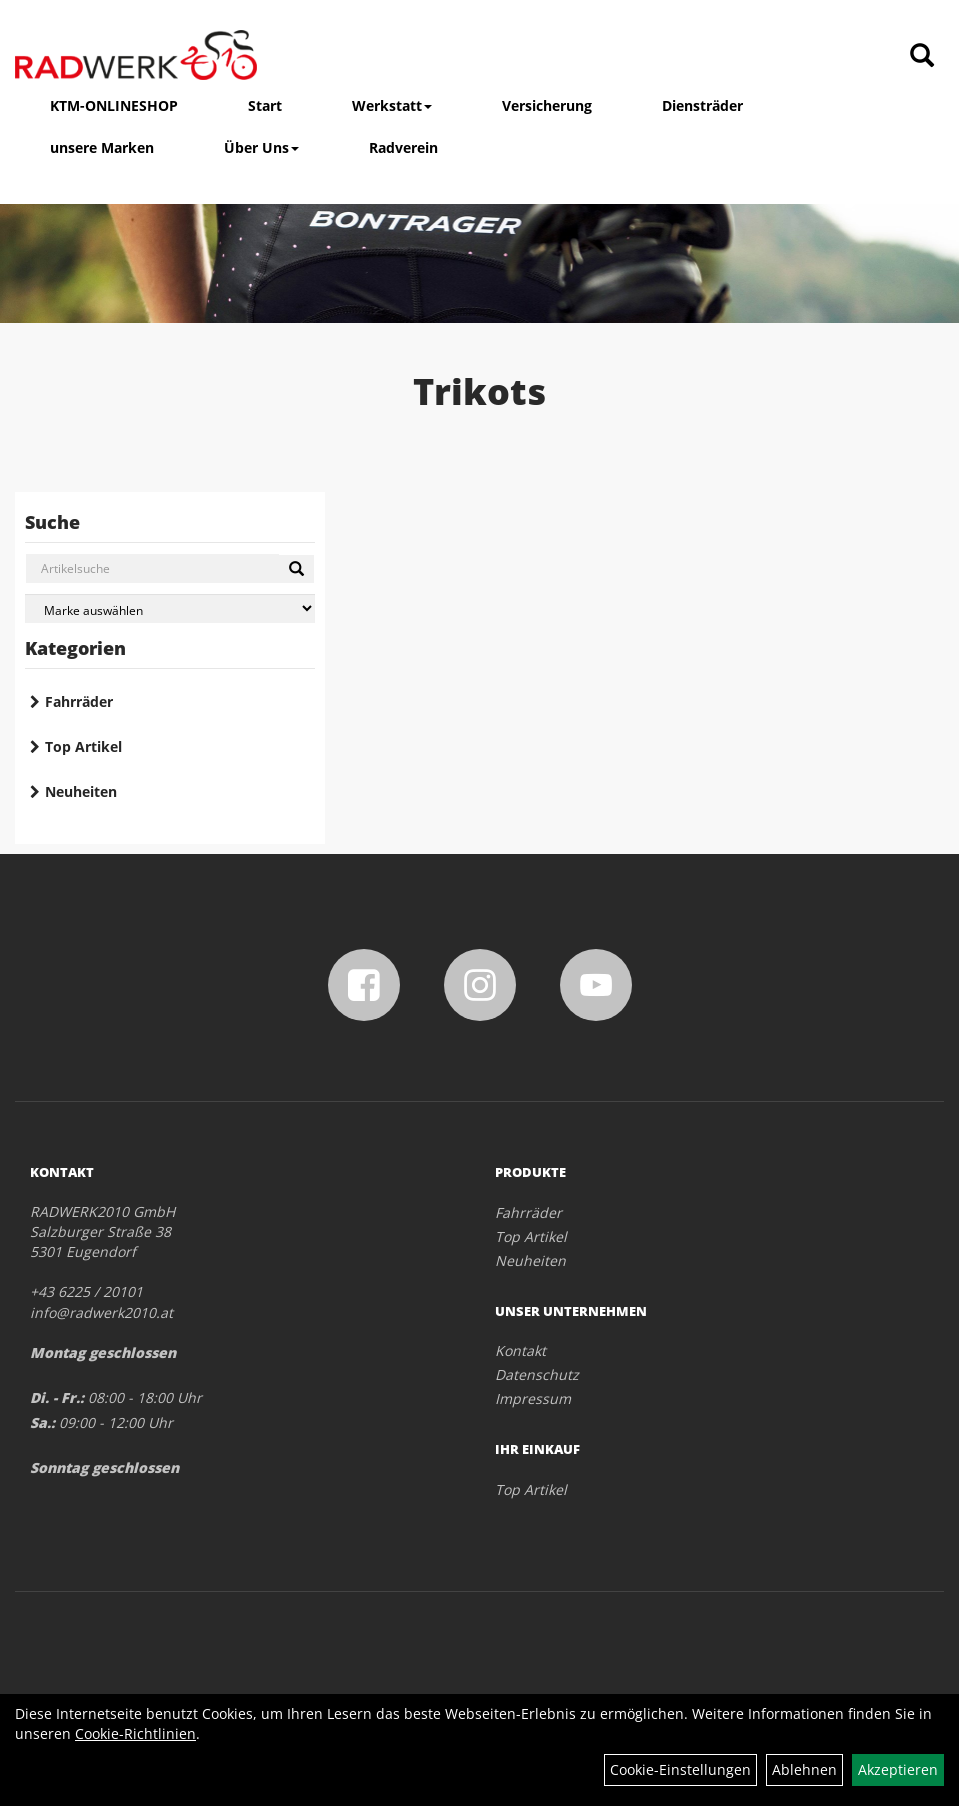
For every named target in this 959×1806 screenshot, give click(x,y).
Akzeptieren (898, 1769)
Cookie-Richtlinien (135, 1733)
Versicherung (547, 105)
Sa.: (42, 1422)
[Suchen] (296, 569)
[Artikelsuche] (922, 56)
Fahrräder (79, 701)
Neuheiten (81, 791)
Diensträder (702, 105)
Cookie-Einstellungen (680, 1769)
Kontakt (520, 1350)
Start (265, 105)
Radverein (403, 147)
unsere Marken (102, 147)
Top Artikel (83, 746)
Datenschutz (537, 1374)
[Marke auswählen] (170, 608)
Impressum (533, 1398)
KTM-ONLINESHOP (114, 105)
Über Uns (261, 147)
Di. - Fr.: (57, 1397)
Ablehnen (804, 1769)
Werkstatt (392, 105)
